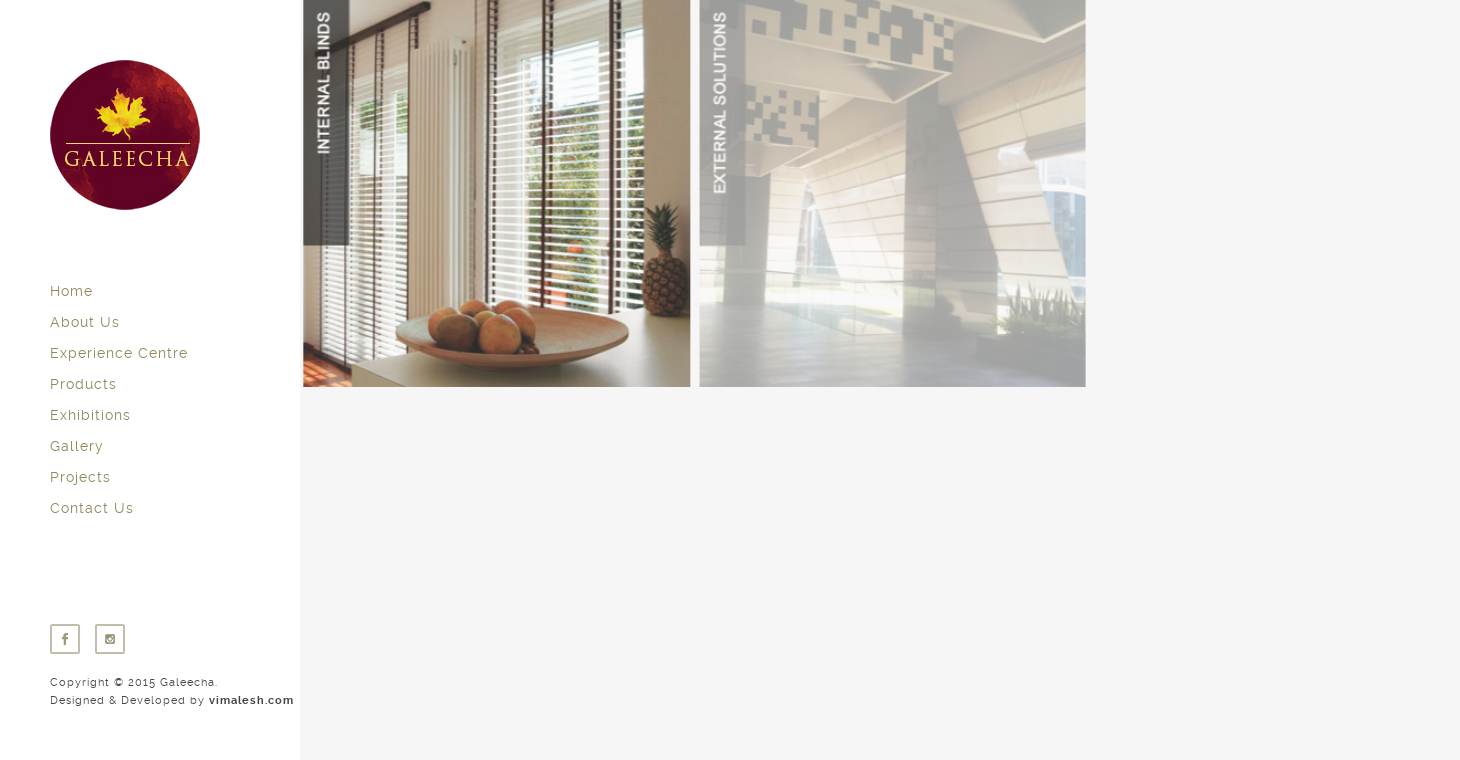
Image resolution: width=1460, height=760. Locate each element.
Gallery (77, 446)
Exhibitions (90, 415)
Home (71, 291)
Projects (80, 477)
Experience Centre (119, 353)
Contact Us (92, 508)
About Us (85, 322)
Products (83, 384)
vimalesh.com (251, 700)
